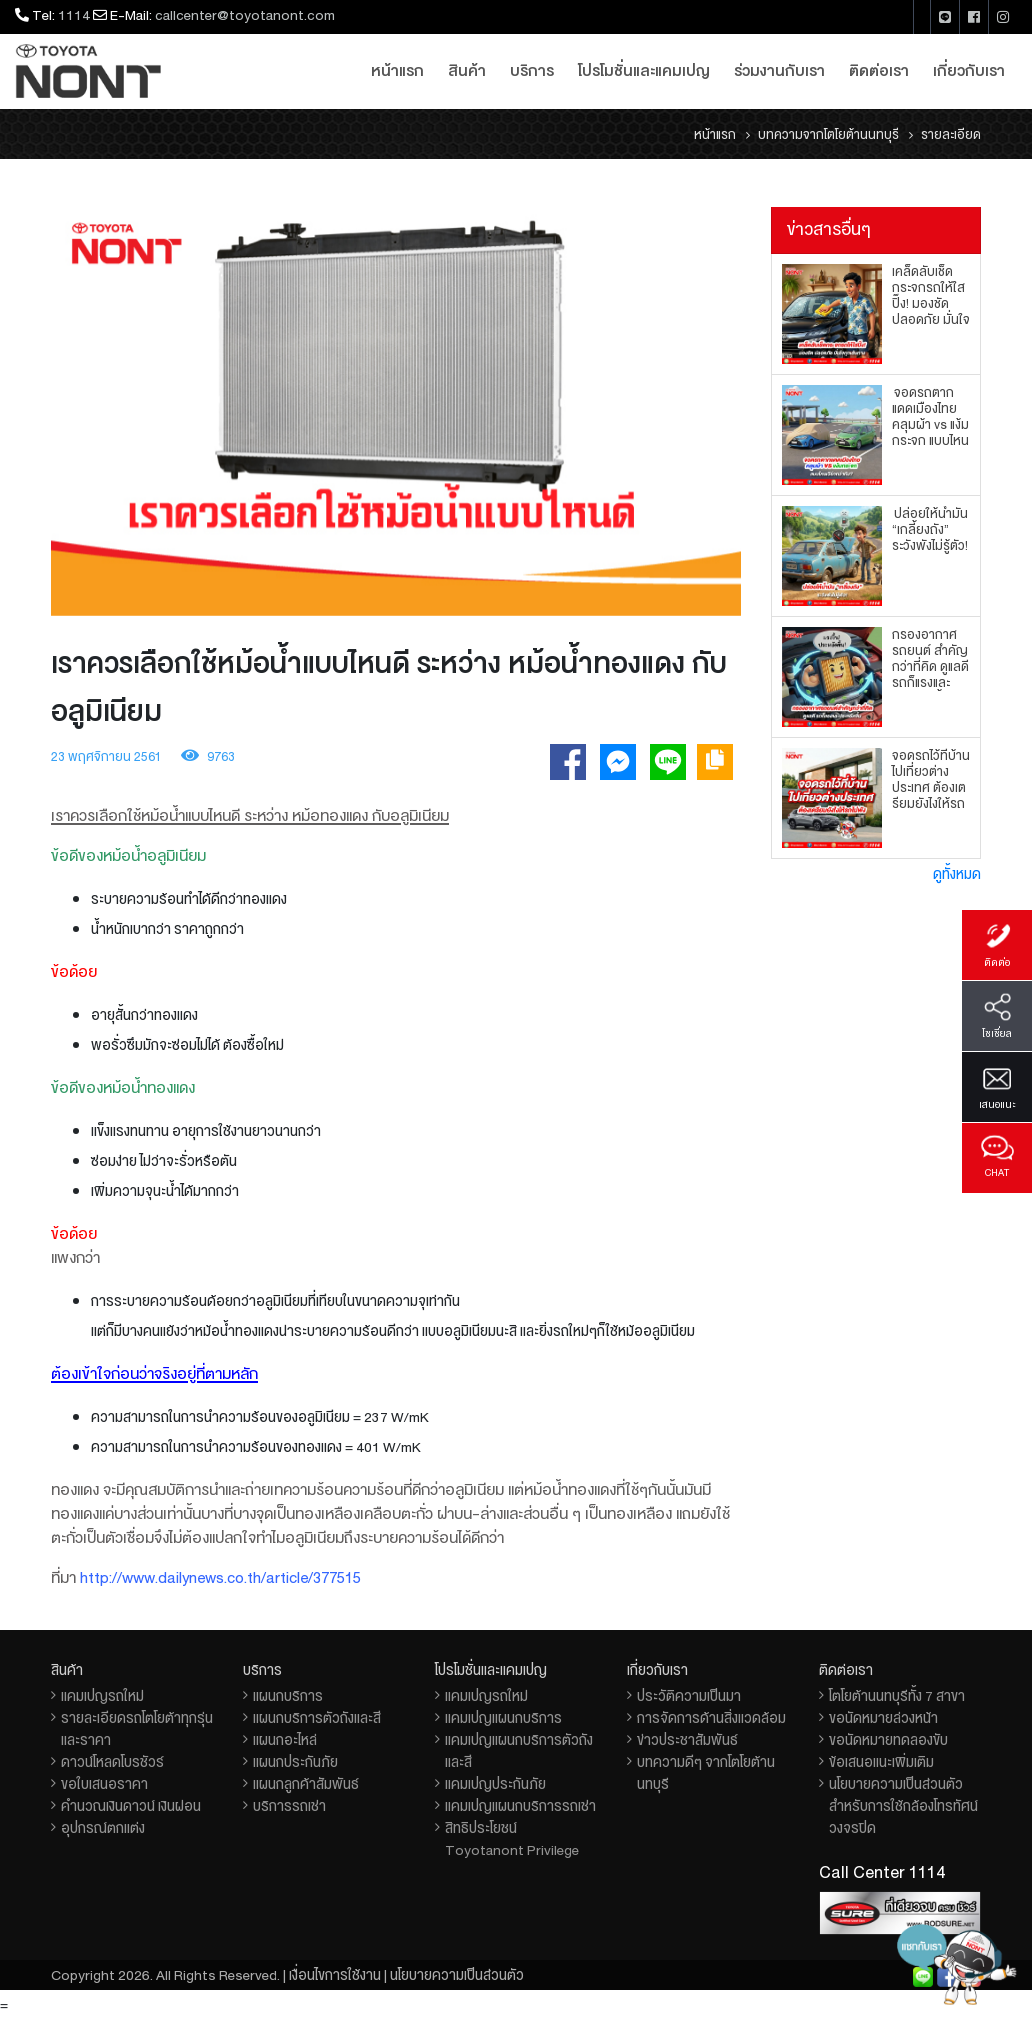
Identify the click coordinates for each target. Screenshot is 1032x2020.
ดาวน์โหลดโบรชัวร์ (112, 1762)
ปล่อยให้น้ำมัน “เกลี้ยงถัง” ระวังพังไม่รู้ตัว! (930, 530)
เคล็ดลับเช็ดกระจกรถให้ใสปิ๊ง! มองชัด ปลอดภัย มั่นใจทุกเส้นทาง (931, 304)
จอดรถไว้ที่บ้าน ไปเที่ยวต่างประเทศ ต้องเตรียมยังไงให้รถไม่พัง (931, 788)
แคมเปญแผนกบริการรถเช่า (520, 1806)
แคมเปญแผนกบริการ (503, 1718)
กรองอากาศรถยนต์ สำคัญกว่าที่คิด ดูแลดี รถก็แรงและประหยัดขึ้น (930, 667)
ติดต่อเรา (879, 71)
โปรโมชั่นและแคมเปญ (644, 71)
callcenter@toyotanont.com (245, 15)
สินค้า (467, 71)
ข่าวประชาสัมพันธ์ (687, 1740)
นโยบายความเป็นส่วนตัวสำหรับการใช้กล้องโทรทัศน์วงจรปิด (903, 1806)
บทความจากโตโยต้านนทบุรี (828, 135)
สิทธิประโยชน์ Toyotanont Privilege (512, 1839)
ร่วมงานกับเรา (779, 71)
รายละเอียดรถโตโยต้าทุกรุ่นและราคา (137, 1729)
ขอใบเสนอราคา (104, 1784)
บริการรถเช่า (289, 1806)
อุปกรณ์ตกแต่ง (103, 1828)
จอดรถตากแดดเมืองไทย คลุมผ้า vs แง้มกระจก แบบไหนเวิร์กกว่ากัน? (930, 425)
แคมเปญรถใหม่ (102, 1696)
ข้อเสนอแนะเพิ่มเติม (881, 1762)
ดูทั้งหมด (957, 874)
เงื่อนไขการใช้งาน (335, 1975)
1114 (74, 15)
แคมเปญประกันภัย (495, 1784)
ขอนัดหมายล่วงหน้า (883, 1718)
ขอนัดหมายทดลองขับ (888, 1740)
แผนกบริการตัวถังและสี (317, 1718)
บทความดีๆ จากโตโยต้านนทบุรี (706, 1773)
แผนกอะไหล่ (285, 1740)
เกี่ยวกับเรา (969, 71)
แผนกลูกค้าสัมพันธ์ (306, 1784)
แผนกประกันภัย (295, 1762)
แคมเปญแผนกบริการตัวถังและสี (519, 1751)
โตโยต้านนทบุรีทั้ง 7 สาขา (897, 1696)
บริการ (532, 71)
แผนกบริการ (288, 1696)
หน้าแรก (397, 71)
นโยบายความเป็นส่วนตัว (457, 1975)
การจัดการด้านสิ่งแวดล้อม (711, 1718)
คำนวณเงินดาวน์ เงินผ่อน (131, 1806)
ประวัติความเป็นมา (689, 1696)
